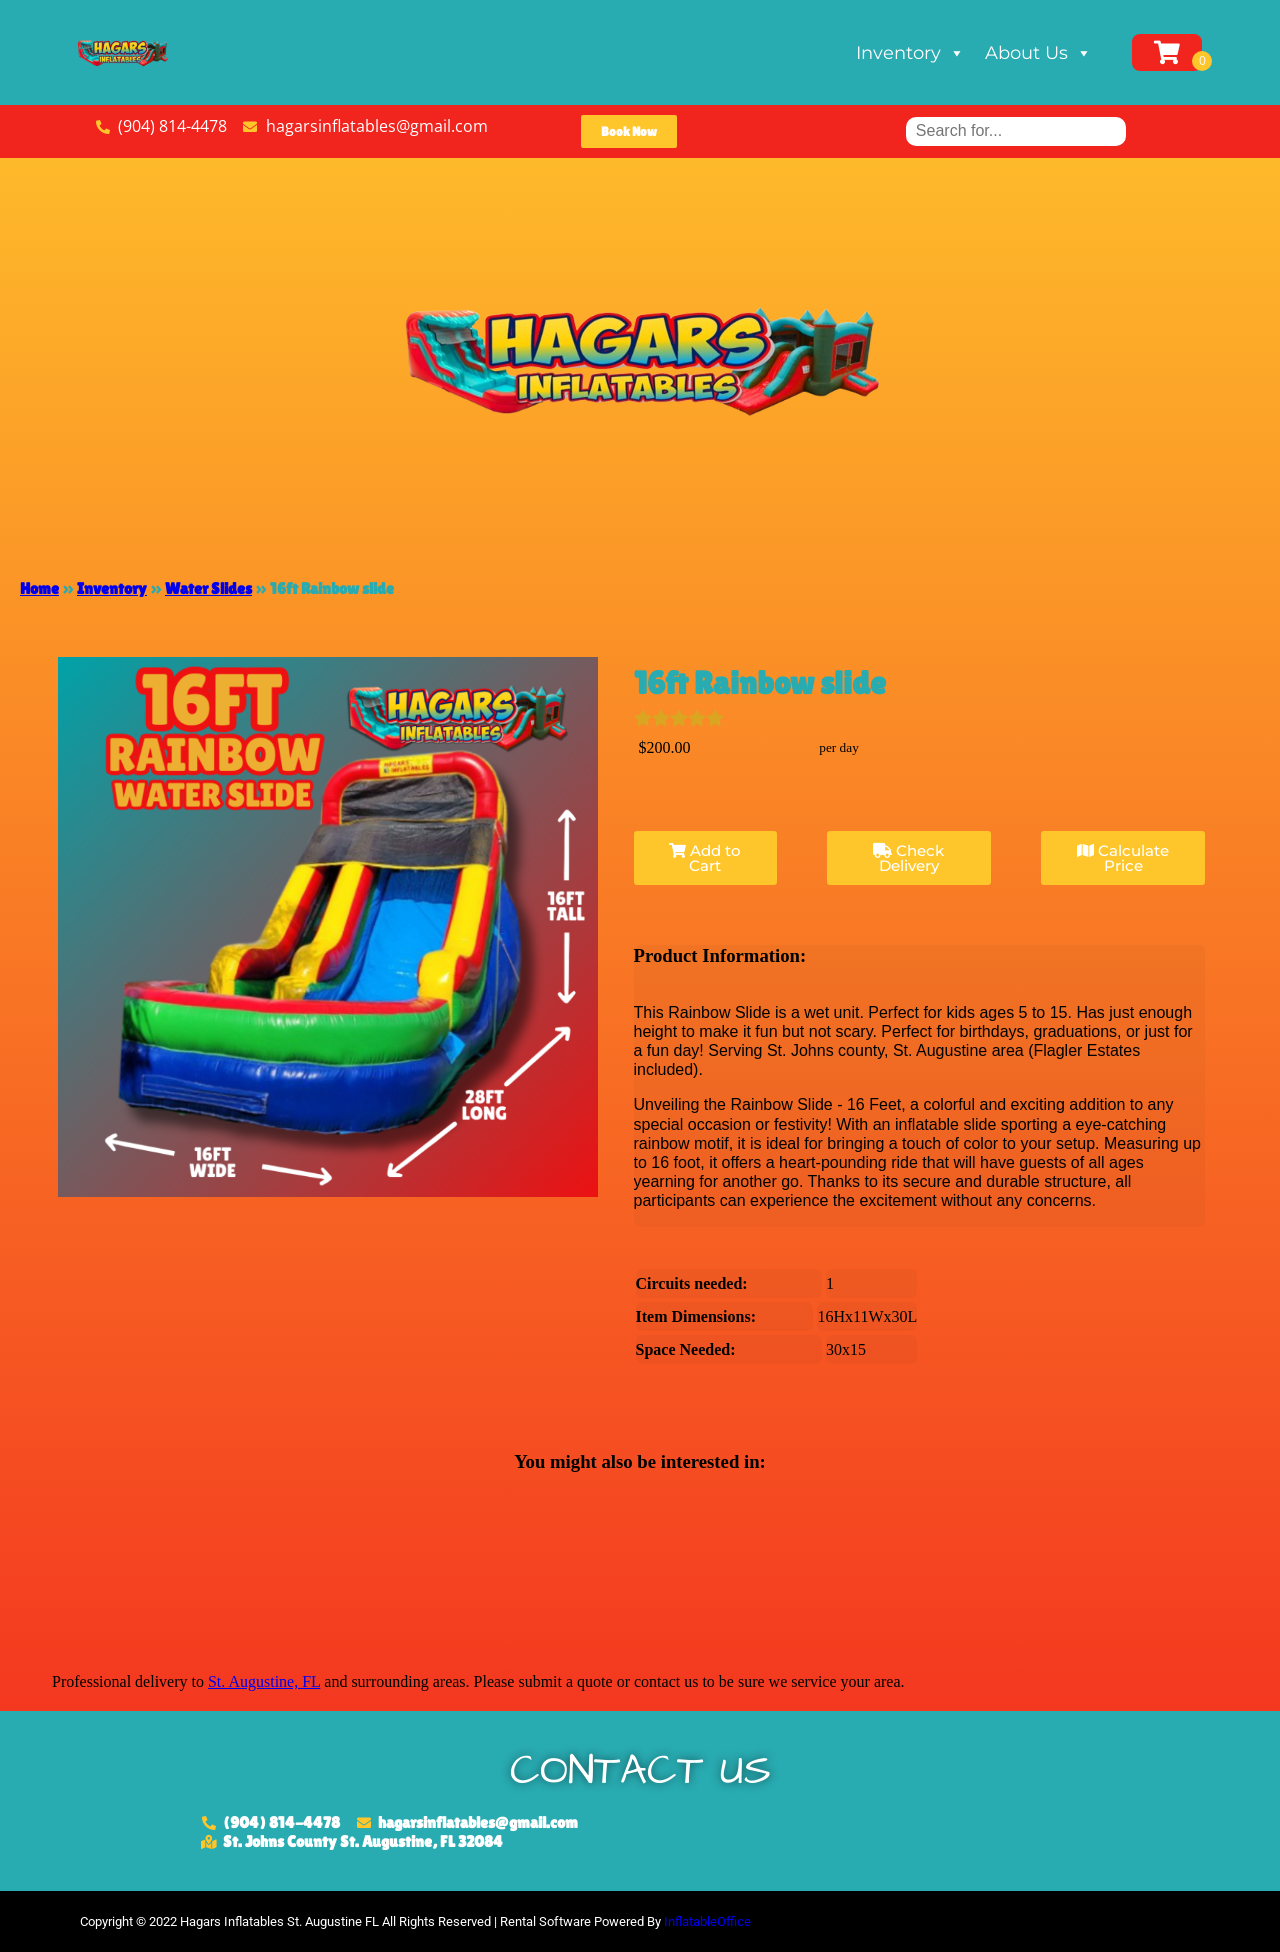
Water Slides (208, 588)
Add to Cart (705, 858)
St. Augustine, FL (264, 1681)
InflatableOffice (707, 1921)
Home (39, 588)
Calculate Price (1123, 858)
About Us (1038, 53)
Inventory (910, 53)
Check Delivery (908, 858)
